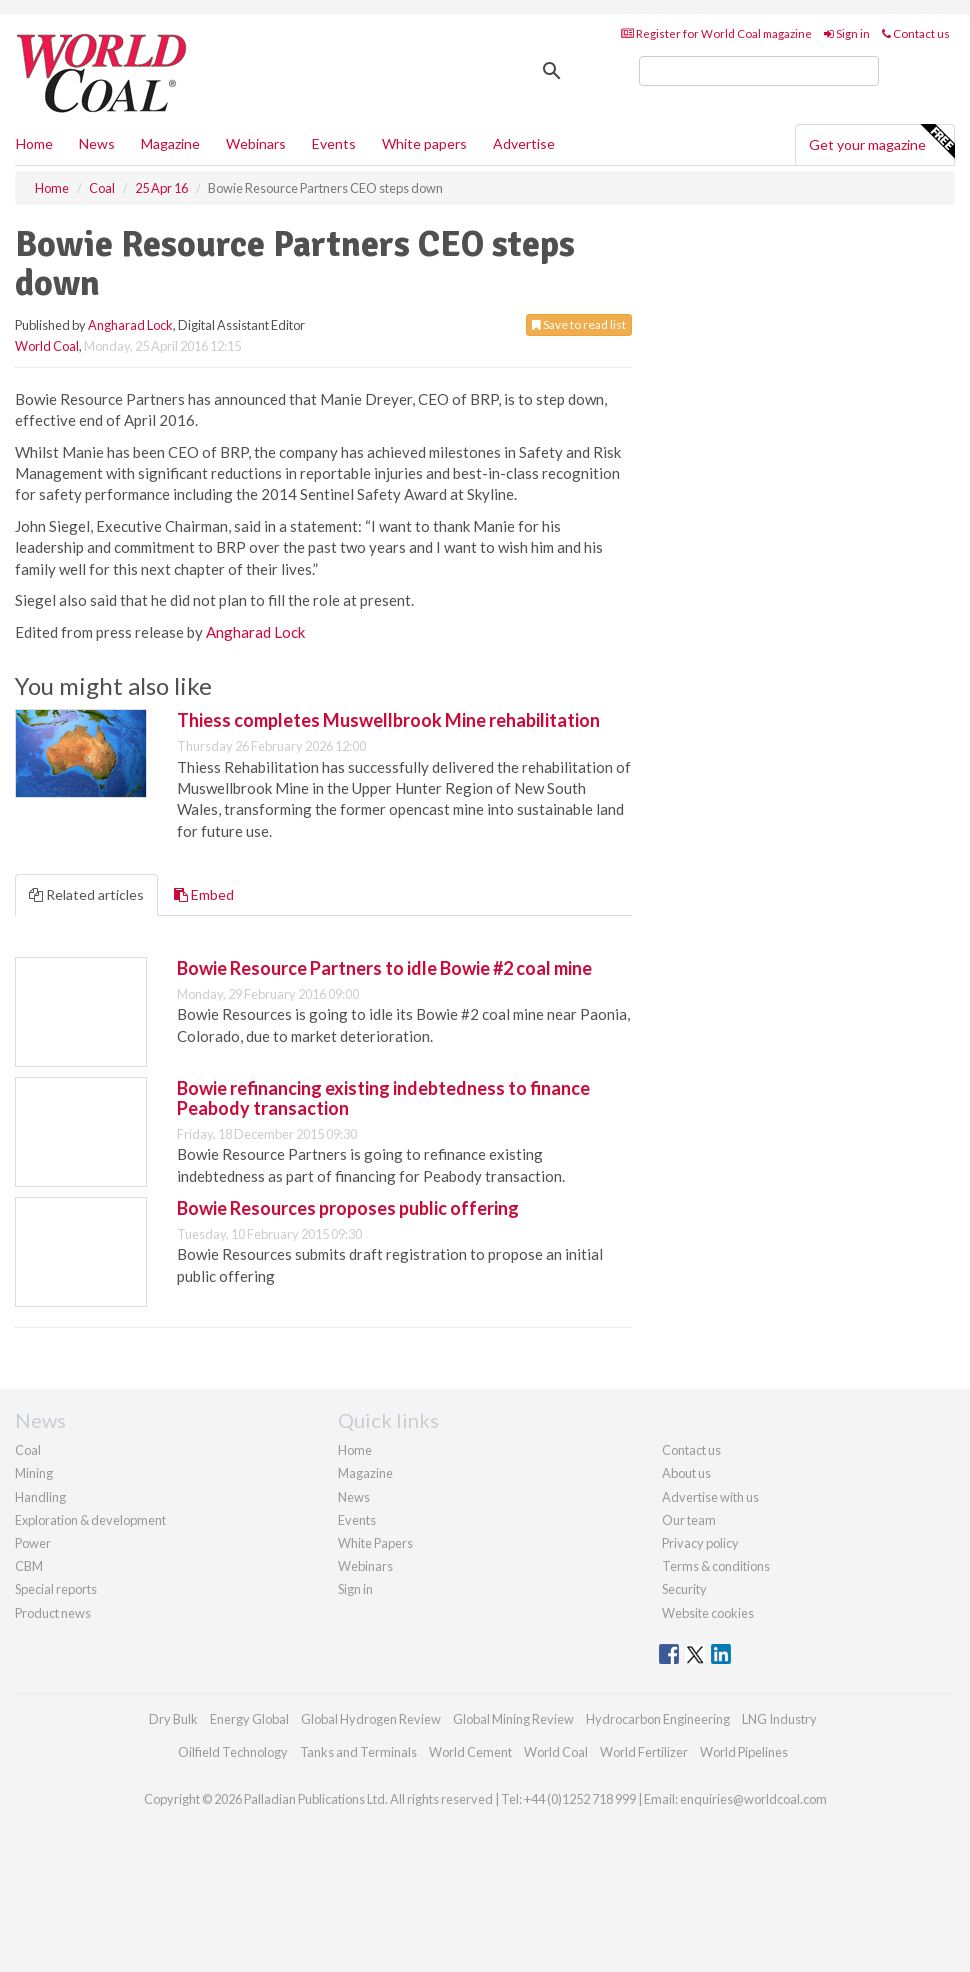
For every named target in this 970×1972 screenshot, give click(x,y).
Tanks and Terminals (358, 1752)
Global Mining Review (513, 1719)
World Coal (47, 346)
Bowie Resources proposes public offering (348, 1208)
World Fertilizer (644, 1752)
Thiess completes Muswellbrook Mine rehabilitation (388, 720)
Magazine (170, 143)
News (354, 1497)
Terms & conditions (716, 1566)
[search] (759, 71)
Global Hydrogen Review (371, 1719)
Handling (40, 1497)
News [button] (97, 143)
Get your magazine (881, 142)
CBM (29, 1566)
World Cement (470, 1752)
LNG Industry (779, 1719)
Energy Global (249, 1719)
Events (334, 143)
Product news (53, 1613)
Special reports (56, 1589)
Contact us (916, 33)
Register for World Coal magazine (716, 33)
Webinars (256, 143)
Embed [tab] (204, 894)
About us (686, 1473)
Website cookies (708, 1613)
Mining (34, 1473)
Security (684, 1589)
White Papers (375, 1543)
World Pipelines (744, 1752)
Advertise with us (710, 1497)
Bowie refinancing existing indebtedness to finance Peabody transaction (383, 1098)
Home (34, 143)
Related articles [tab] (86, 894)
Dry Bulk (173, 1719)
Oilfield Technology (233, 1752)
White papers (424, 143)
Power (33, 1543)
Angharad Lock (130, 325)
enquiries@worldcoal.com (753, 1799)
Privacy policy (700, 1543)
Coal (28, 1450)
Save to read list (579, 324)
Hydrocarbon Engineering (658, 1719)
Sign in (847, 33)
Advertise (524, 143)
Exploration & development (90, 1520)
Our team (689, 1520)
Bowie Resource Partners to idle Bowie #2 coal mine (384, 968)
